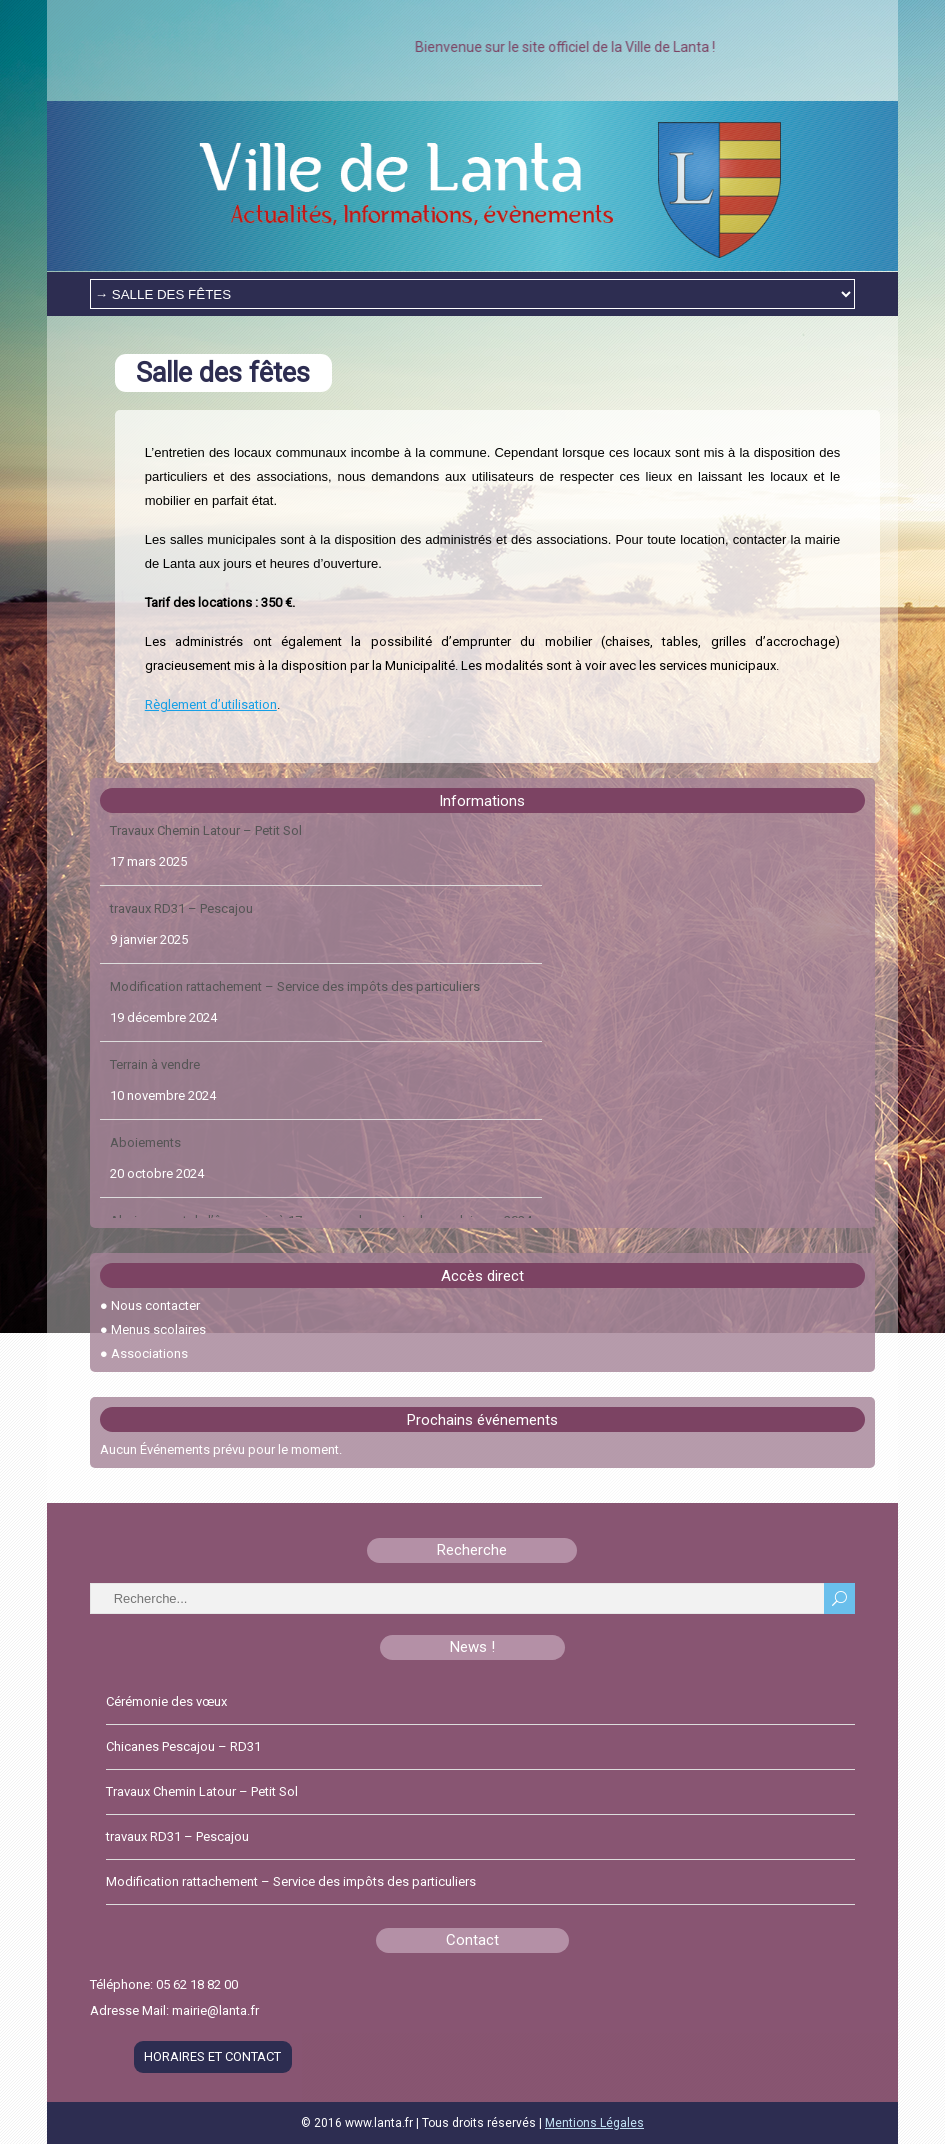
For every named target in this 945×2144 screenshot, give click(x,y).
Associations (149, 1353)
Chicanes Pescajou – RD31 (183, 1746)
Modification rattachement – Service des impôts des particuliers (295, 996)
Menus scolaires (158, 1329)
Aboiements (145, 1152)
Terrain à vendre (155, 1074)
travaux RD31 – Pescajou (181, 918)
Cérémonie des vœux (166, 1701)
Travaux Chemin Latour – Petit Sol (206, 840)
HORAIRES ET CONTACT (212, 2056)
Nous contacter (155, 1305)
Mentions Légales (594, 2123)
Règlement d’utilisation (211, 704)
